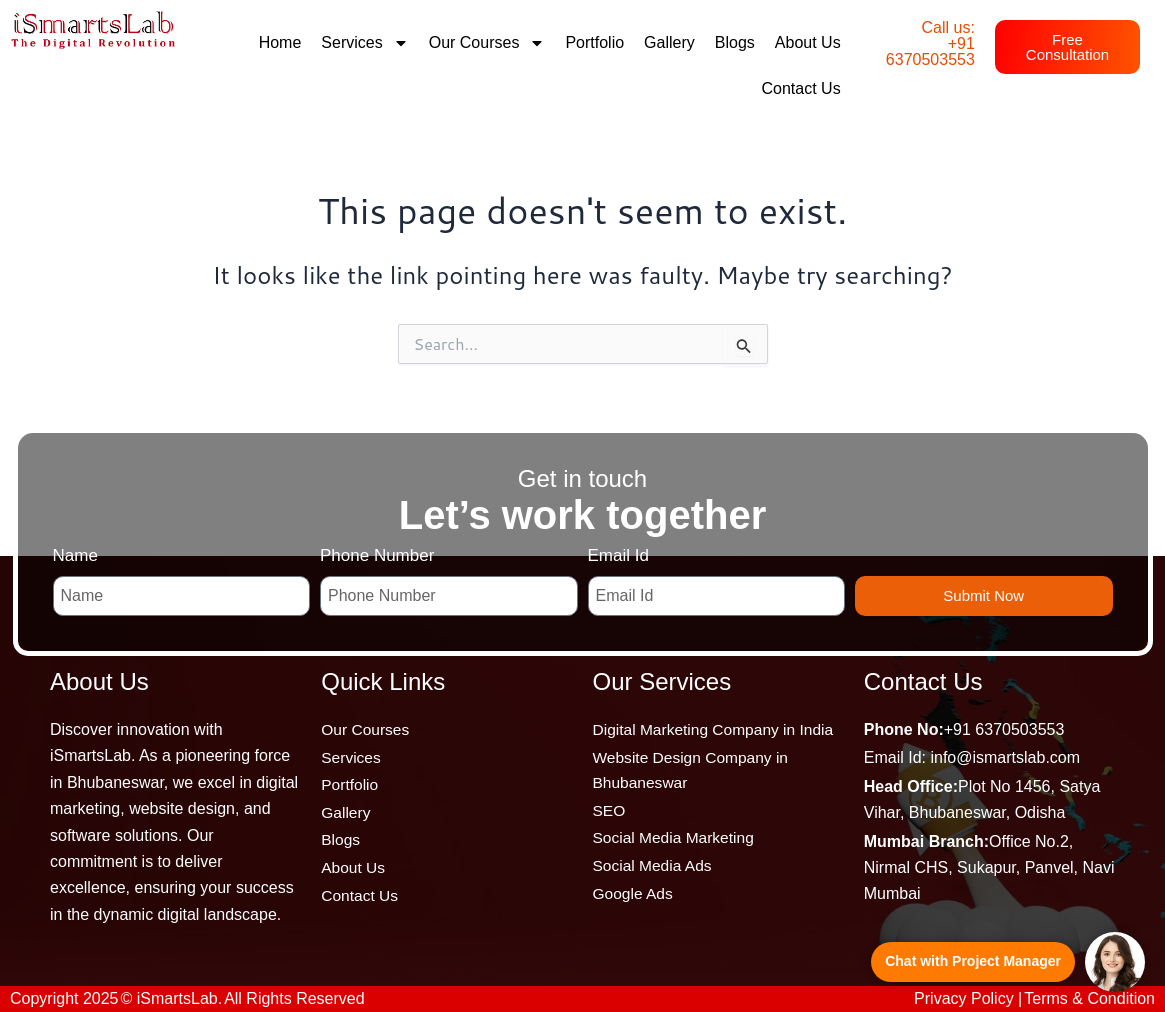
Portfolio (594, 42)
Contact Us (800, 88)
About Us (808, 42)
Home (280, 42)
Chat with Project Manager (973, 961)
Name (75, 555)
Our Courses (487, 43)
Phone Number (377, 555)
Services (364, 43)
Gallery (669, 42)
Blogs (735, 42)
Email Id (618, 555)
